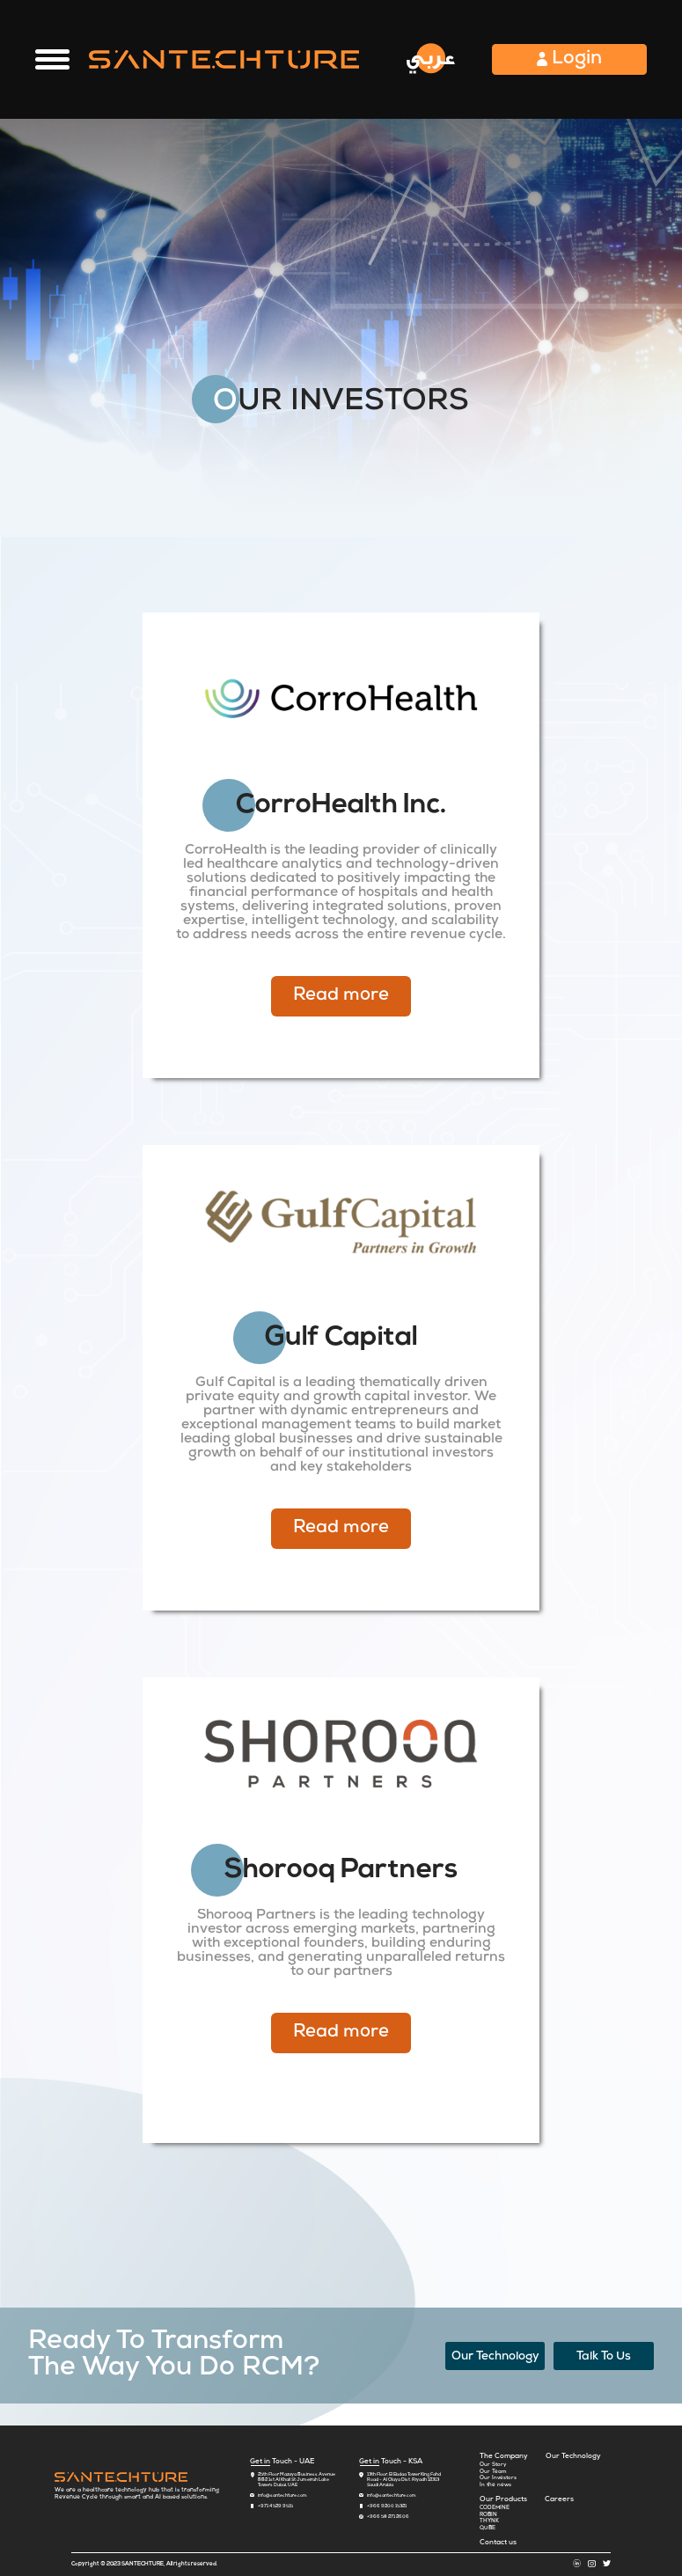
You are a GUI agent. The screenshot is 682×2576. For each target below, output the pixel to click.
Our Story (493, 2465)
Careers (559, 2499)
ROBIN (488, 2515)
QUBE (487, 2528)
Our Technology (495, 2357)
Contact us (498, 2542)
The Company (504, 2456)
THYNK (489, 2521)
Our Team (493, 2472)
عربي (431, 58)
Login (570, 59)
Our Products (503, 2499)
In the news (495, 2485)
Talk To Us (603, 2357)
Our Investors (498, 2478)
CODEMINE (495, 2508)
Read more (341, 996)
